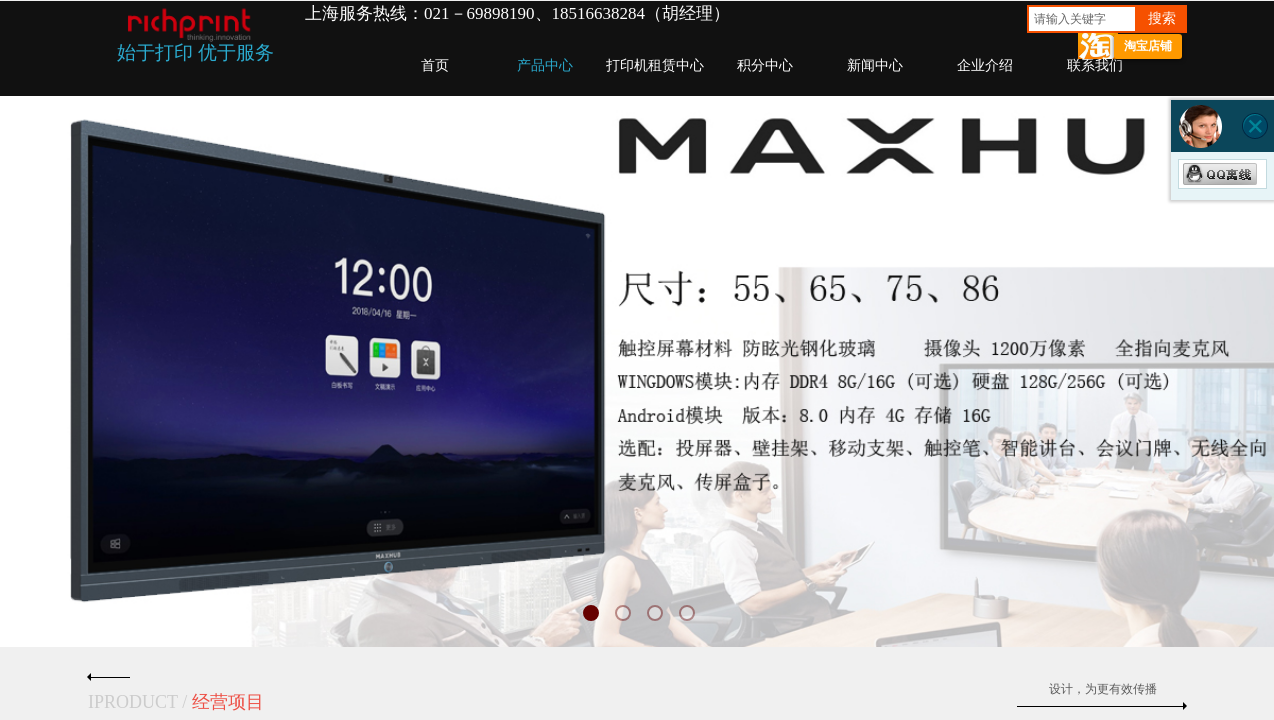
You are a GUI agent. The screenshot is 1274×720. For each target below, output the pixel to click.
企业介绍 (985, 65)
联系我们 (1095, 65)
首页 (435, 65)
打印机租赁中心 (655, 65)
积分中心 (765, 65)
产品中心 (545, 65)
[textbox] (1082, 19)
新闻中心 (875, 65)
